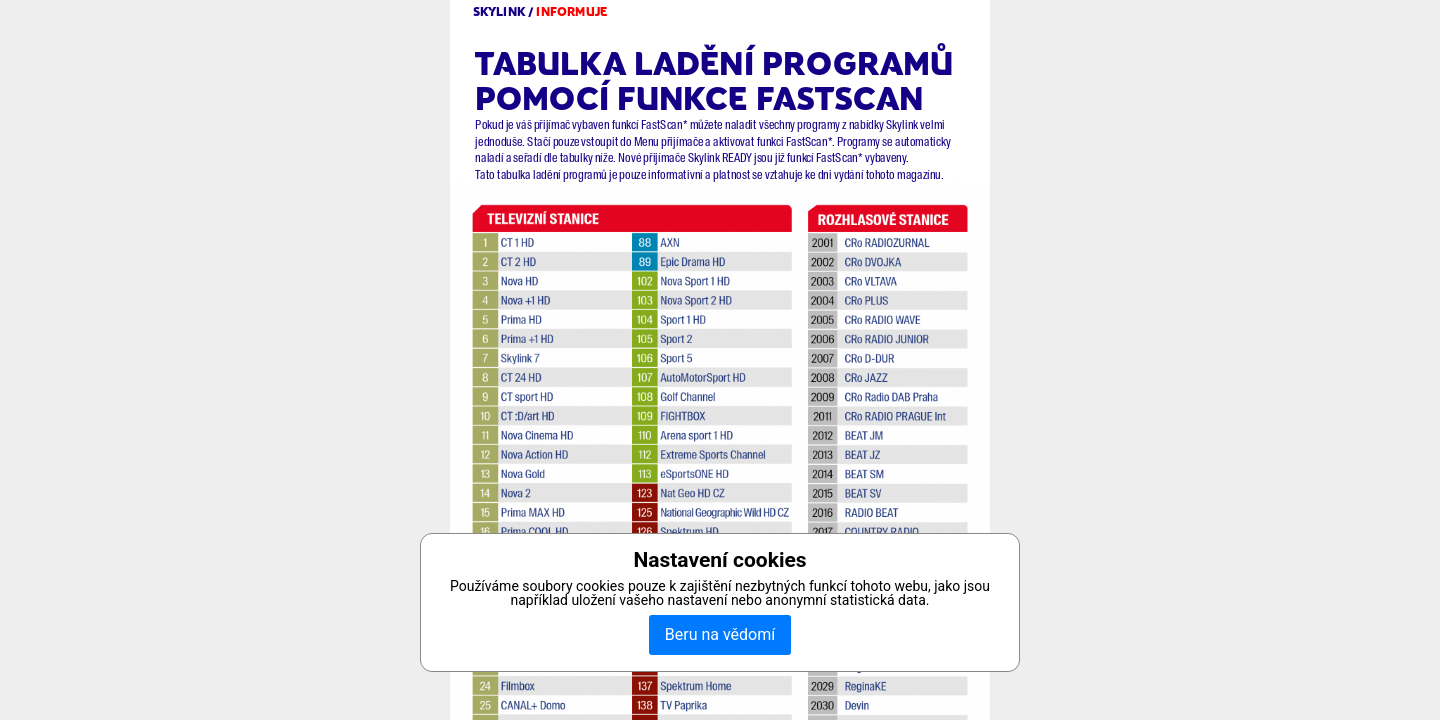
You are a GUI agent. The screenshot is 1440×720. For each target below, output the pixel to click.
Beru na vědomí (720, 634)
